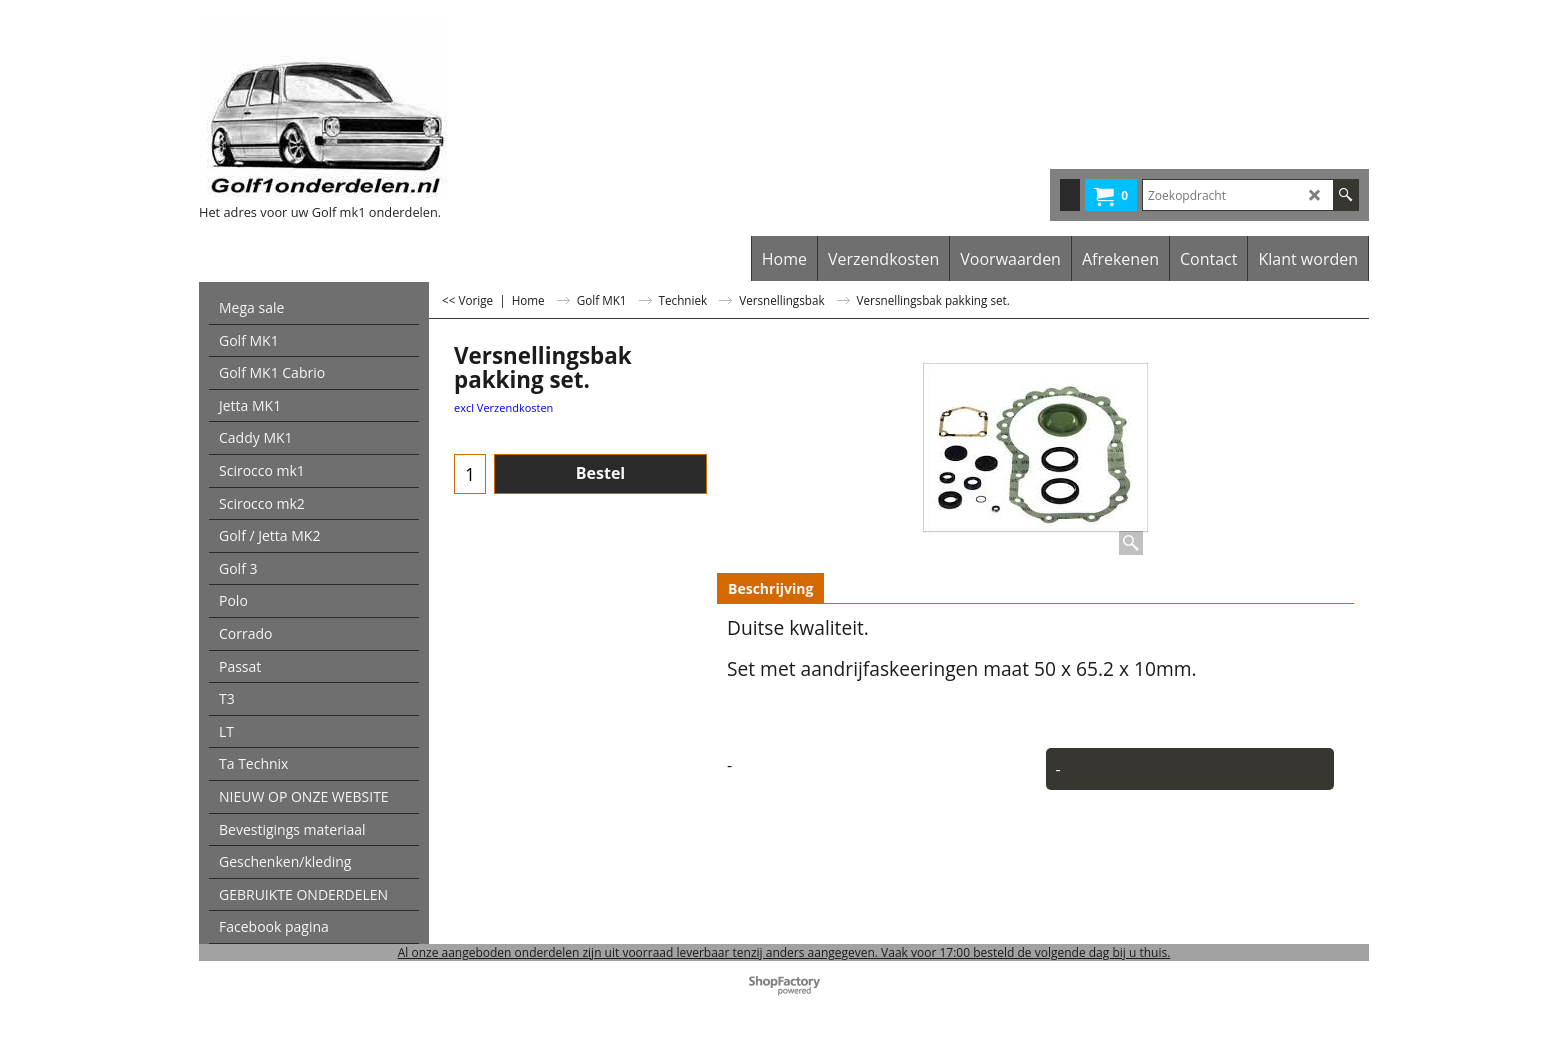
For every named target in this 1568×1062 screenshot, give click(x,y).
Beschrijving (770, 588)
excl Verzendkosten (503, 407)
